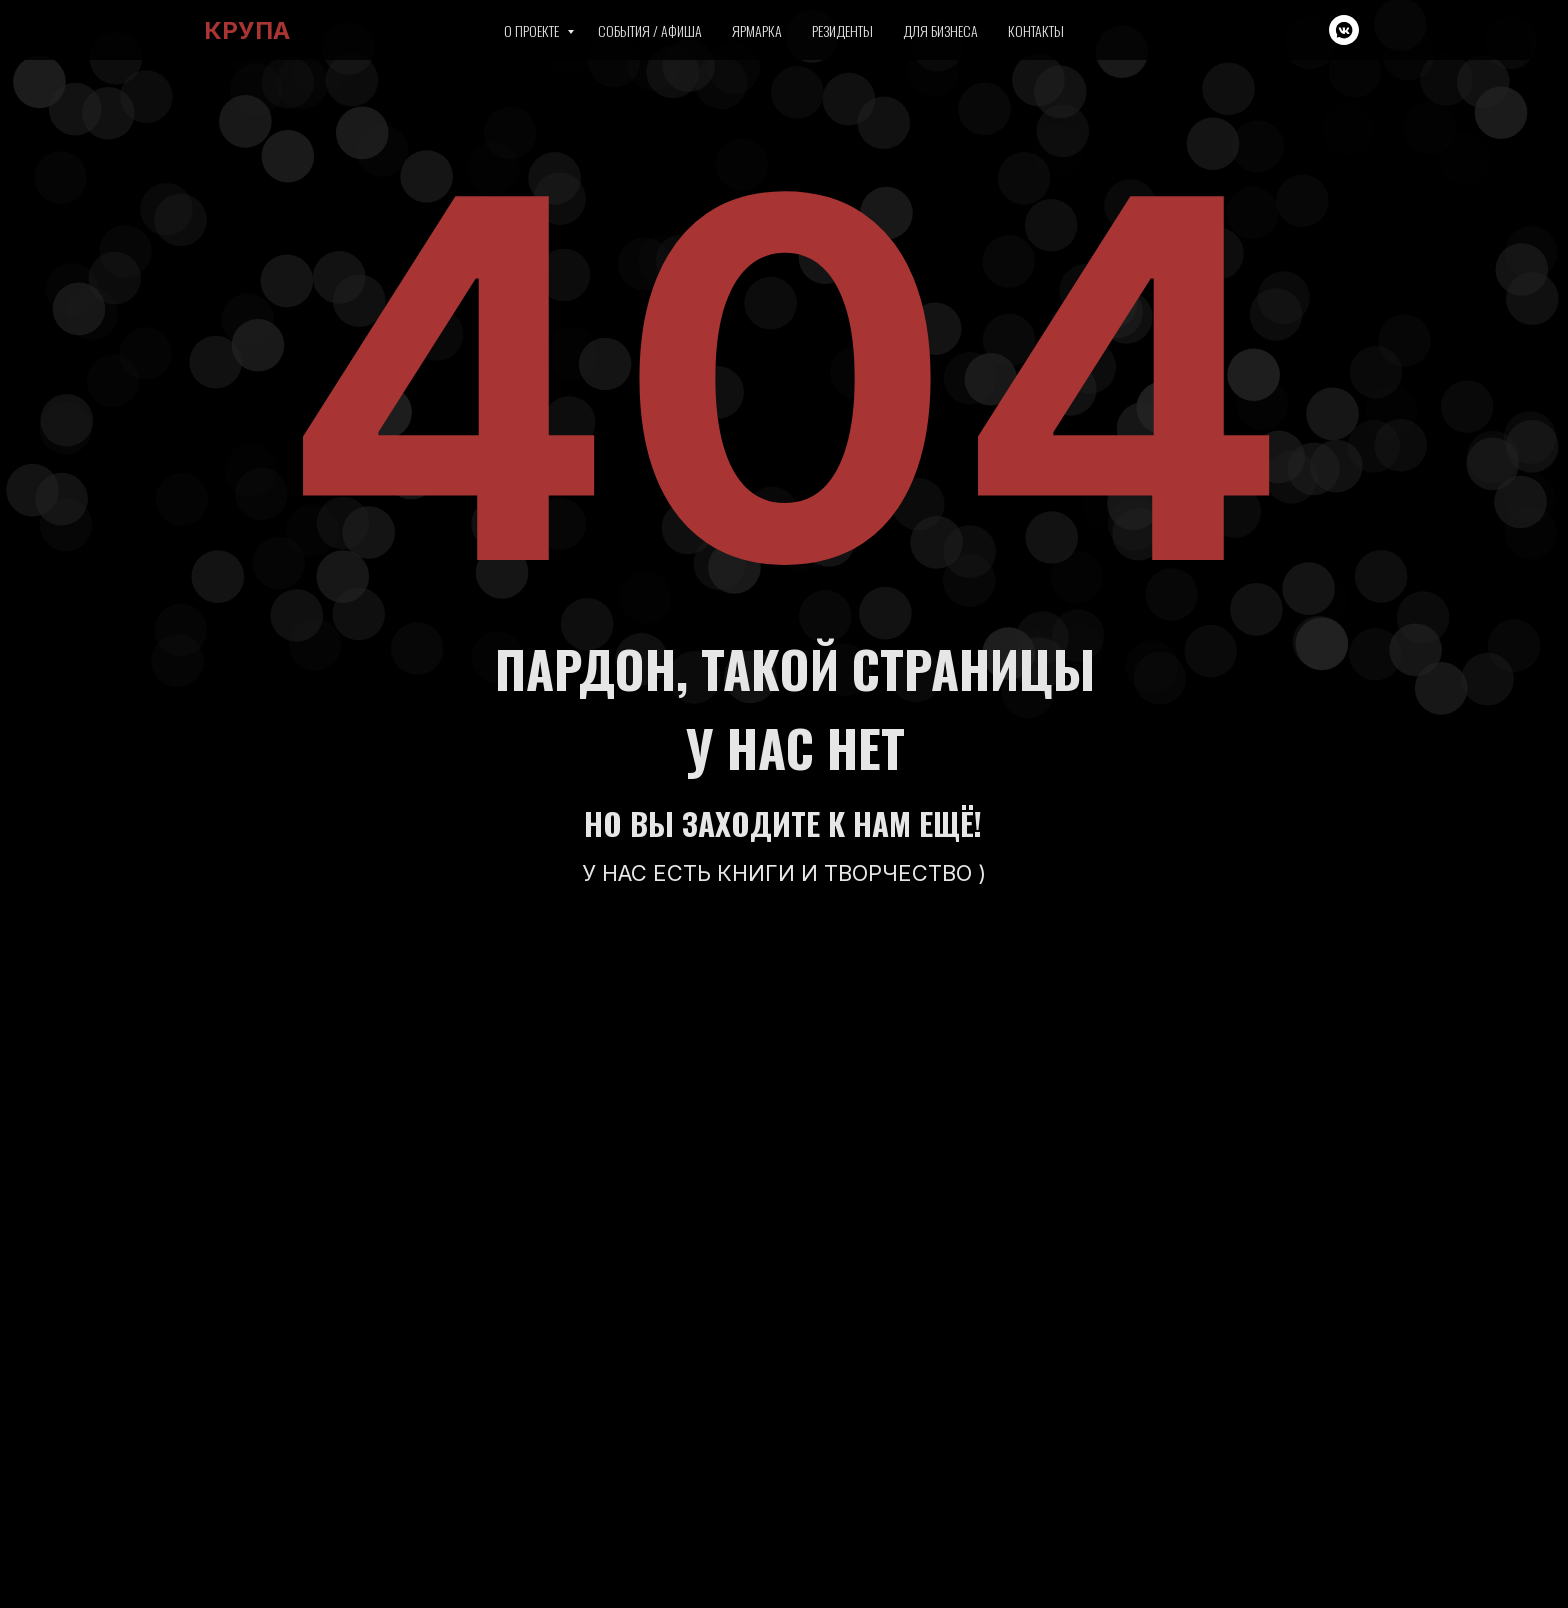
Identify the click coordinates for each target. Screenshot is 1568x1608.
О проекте (533, 30)
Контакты (1036, 30)
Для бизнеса (940, 30)
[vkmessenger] (1344, 30)
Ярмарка (757, 30)
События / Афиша (650, 30)
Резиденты (842, 30)
